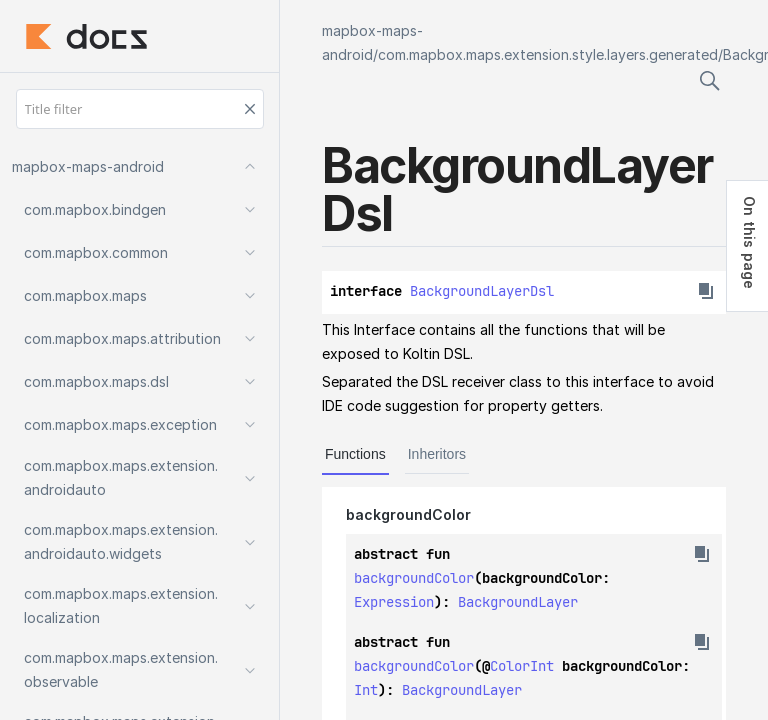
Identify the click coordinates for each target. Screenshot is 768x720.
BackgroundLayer (518, 602)
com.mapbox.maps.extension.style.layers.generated (548, 54)
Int (366, 690)
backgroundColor (414, 578)
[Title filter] (140, 109)
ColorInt (522, 666)
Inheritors (437, 454)
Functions (355, 454)
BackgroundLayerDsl (482, 291)
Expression (394, 602)
